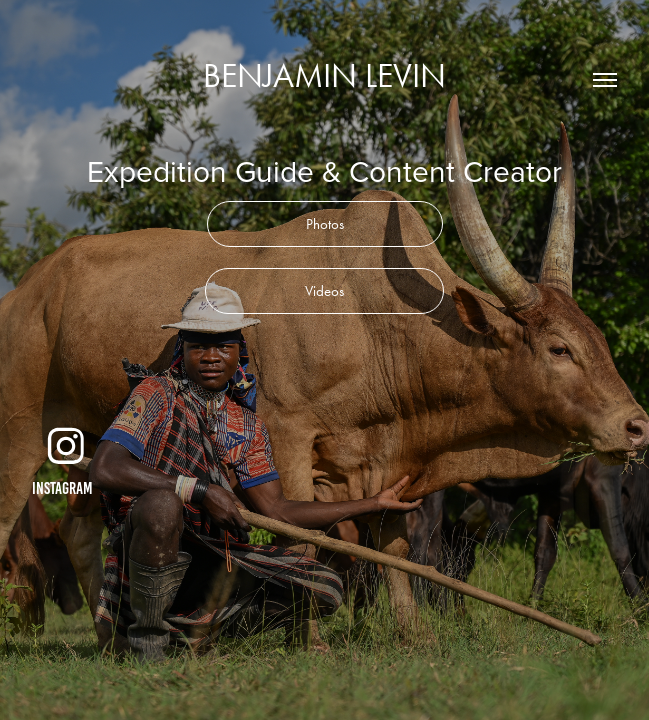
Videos (324, 291)
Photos (325, 224)
